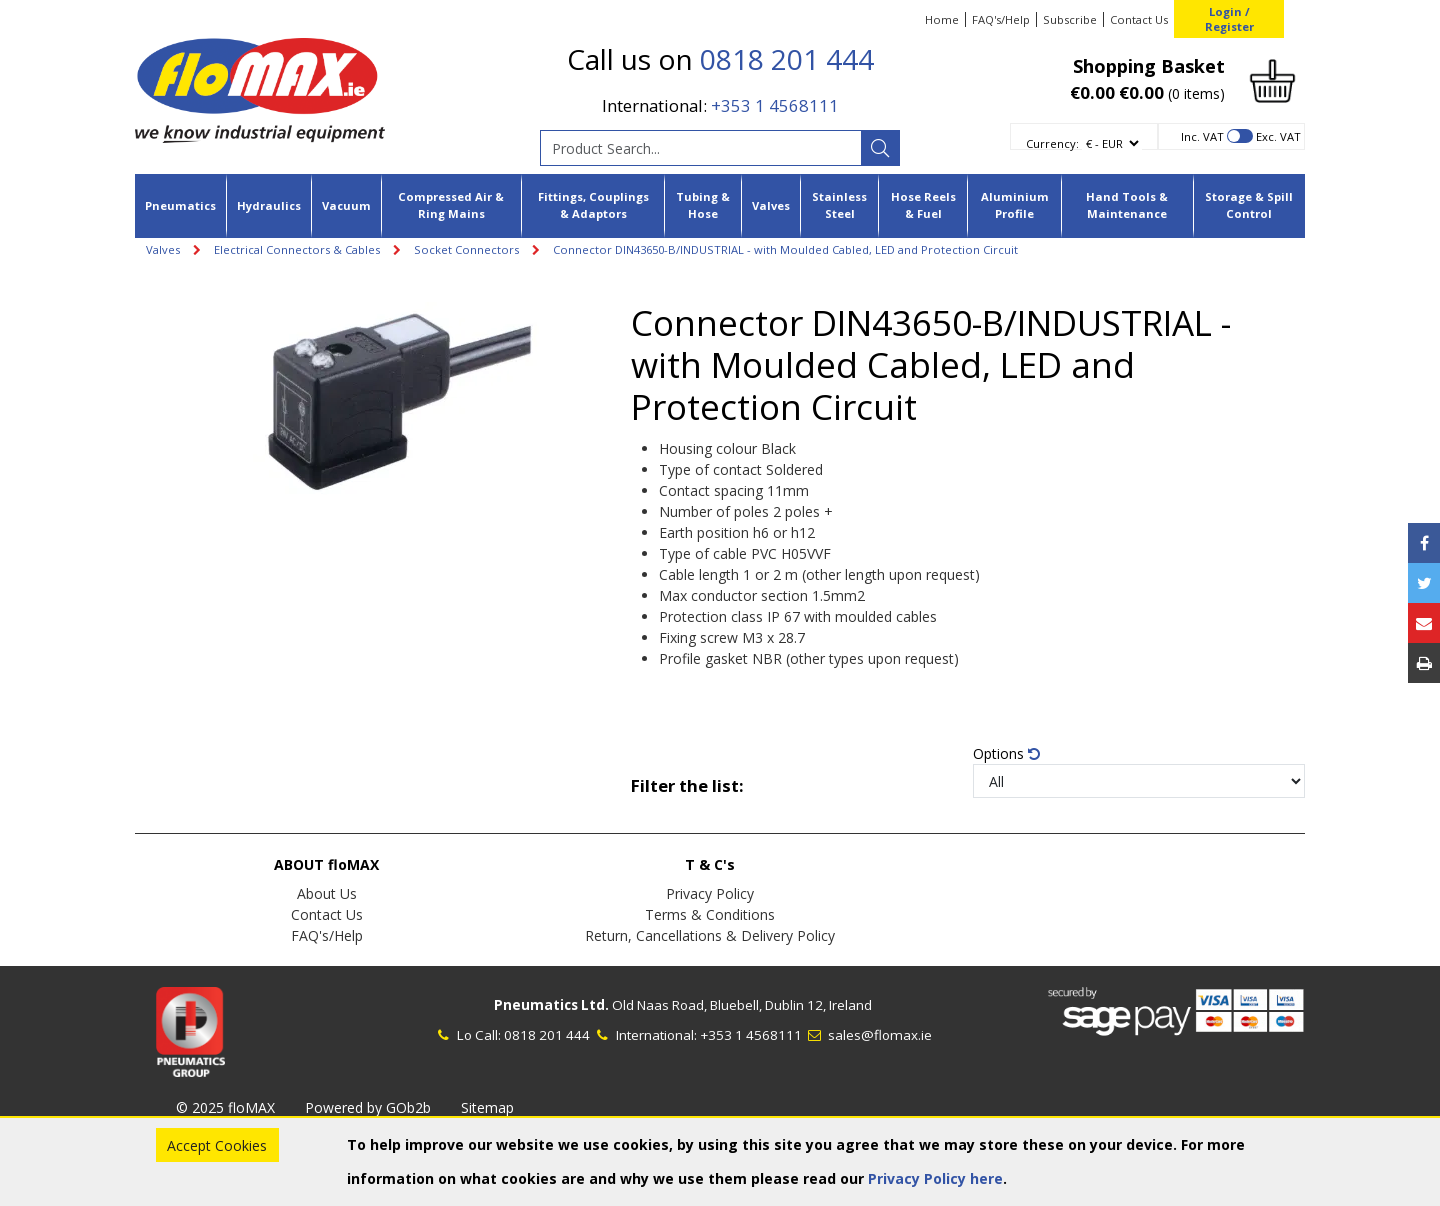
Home (942, 19)
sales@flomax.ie (868, 1035)
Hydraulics (269, 205)
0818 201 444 (787, 59)
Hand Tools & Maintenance (1127, 205)
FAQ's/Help (1001, 19)
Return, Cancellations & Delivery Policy (710, 935)
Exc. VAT (1278, 136)
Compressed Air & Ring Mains (451, 205)
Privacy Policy (710, 893)
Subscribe (1070, 19)
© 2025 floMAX (225, 1107)
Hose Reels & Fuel (923, 205)
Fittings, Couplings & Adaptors (593, 205)
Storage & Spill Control (1249, 205)
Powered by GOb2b (368, 1107)
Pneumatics (180, 205)
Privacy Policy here (935, 1178)
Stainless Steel (839, 205)
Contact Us (1139, 19)
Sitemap (487, 1107)
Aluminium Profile (1015, 205)
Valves (771, 205)
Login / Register (1229, 19)
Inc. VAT (1202, 136)
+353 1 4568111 (775, 105)
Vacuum (346, 205)
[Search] (880, 148)
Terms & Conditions (710, 914)
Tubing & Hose (703, 205)
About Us (327, 893)
